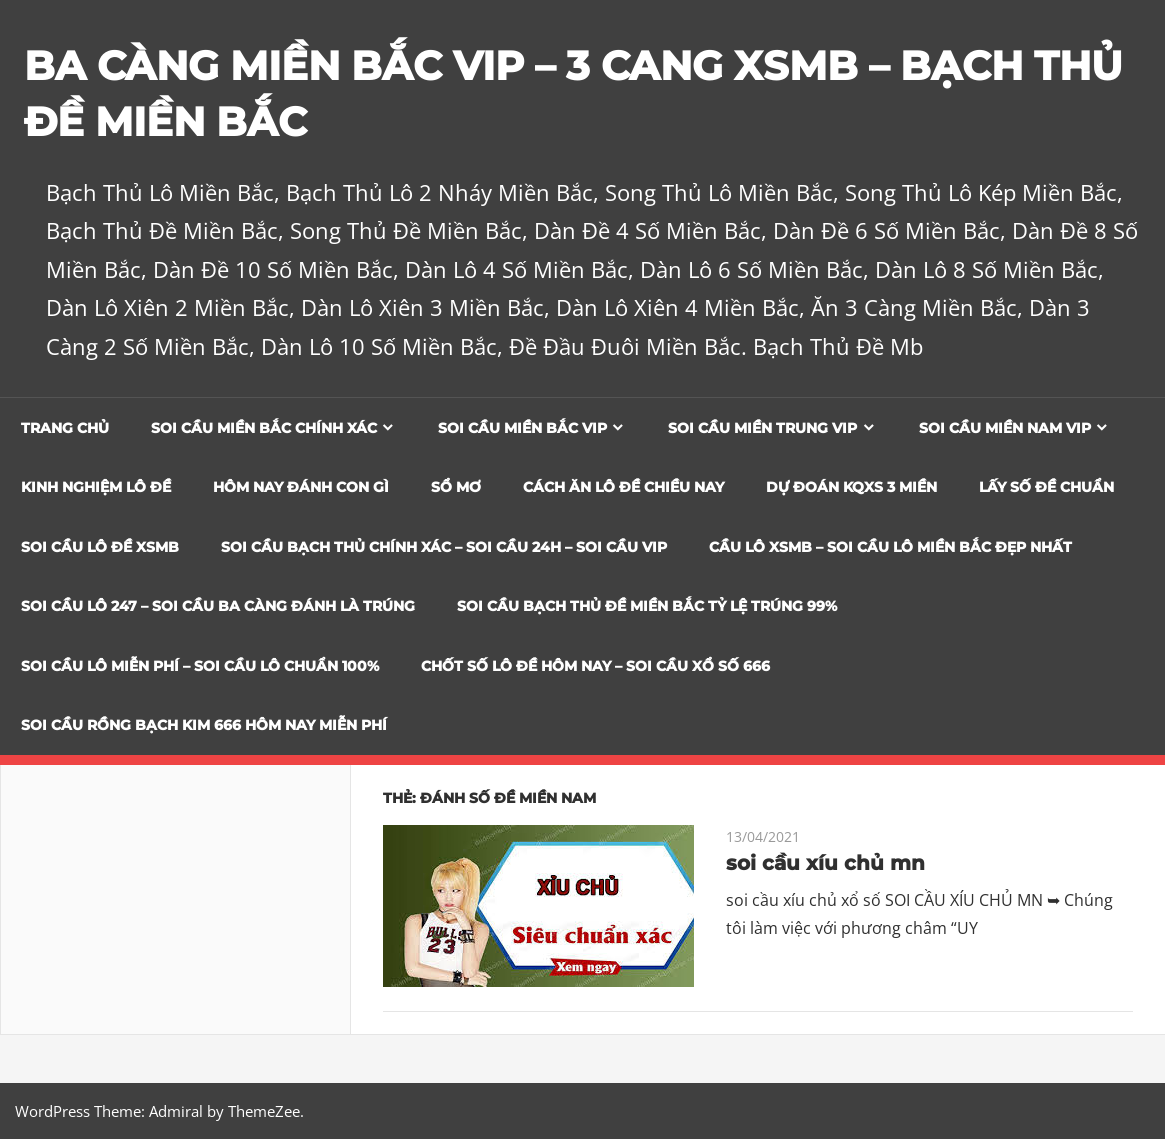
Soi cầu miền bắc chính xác (264, 428)
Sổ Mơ (456, 487)
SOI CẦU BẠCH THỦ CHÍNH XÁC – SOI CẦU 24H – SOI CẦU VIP (444, 547)
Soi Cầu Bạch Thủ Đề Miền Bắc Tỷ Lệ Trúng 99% (647, 606)
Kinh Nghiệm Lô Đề (96, 487)
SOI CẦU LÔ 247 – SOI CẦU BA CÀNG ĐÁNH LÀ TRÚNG (218, 606)
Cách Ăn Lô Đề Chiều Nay (623, 487)
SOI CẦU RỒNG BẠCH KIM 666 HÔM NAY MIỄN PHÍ (204, 725)
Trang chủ (65, 428)
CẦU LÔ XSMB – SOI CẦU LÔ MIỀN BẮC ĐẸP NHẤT (890, 547)
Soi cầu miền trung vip (762, 428)
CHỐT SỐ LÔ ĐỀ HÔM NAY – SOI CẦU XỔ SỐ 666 (595, 666)
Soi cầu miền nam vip (1005, 428)
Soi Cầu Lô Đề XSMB (100, 547)
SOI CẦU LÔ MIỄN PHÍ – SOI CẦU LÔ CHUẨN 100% (200, 666)
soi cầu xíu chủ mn (825, 863)
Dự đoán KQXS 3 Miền (851, 487)
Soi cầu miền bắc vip (522, 428)
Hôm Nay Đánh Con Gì (301, 487)
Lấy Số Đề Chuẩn (1046, 487)
